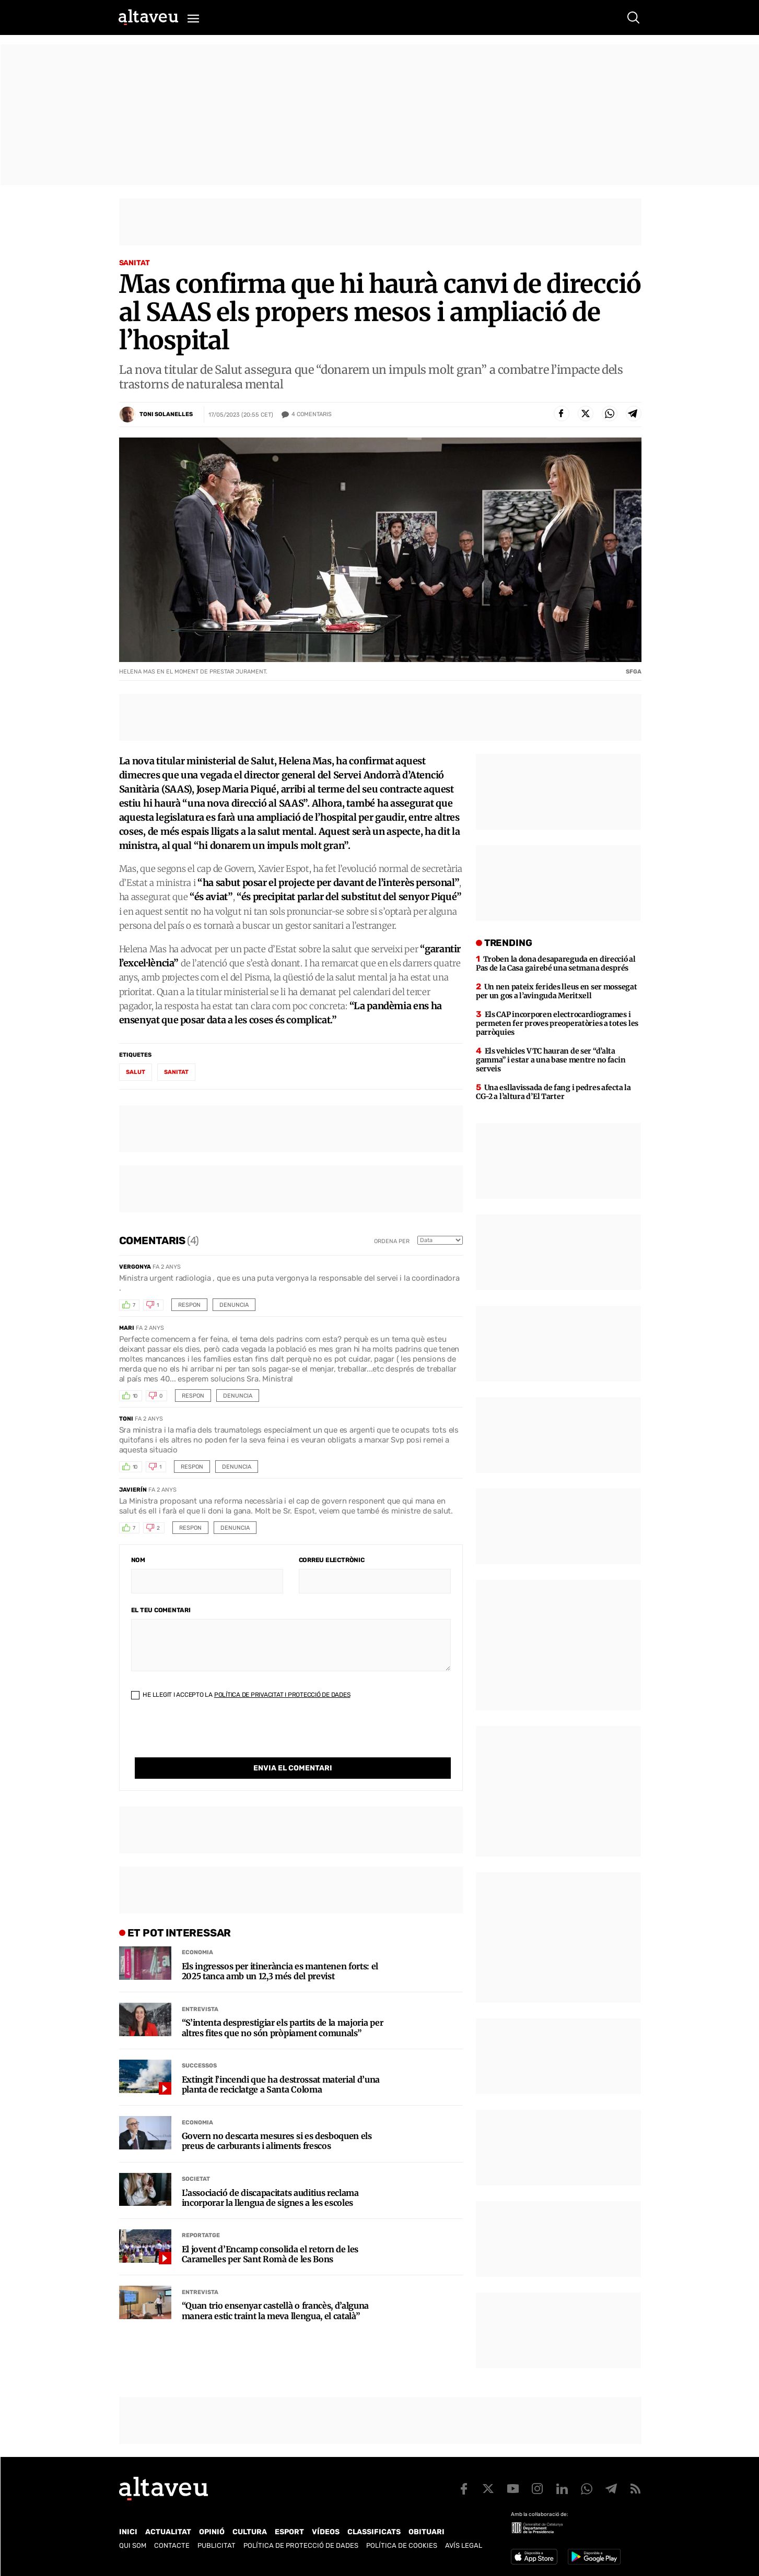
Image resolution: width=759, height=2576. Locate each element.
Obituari (426, 2531)
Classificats (374, 2531)
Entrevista (200, 1987)
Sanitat (134, 262)
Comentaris (311, 414)
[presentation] (210, 1737)
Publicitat (216, 2545)
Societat (196, 2157)
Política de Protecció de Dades (300, 2545)
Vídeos (326, 2531)
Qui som (132, 2545)
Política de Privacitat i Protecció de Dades (282, 1694)
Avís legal (463, 2545)
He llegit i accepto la (241, 1694)
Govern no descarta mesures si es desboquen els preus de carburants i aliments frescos (277, 2120)
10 (135, 1396)
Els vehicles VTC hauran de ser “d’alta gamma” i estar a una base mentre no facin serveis (551, 1059)
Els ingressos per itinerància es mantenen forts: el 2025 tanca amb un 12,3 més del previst (280, 1950)
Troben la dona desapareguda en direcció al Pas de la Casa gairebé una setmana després (556, 963)
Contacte (172, 2545)
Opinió (212, 2531)
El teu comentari (161, 1610)
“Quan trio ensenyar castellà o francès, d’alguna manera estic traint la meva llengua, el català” (275, 2289)
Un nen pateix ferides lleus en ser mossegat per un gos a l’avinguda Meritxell (556, 991)
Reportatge (201, 2214)
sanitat (176, 1072)
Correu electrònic (332, 1560)
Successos (199, 2044)
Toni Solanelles (166, 414)
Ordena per (392, 1241)
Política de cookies (401, 2545)
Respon (189, 1305)
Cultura (249, 2531)
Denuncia (234, 1305)
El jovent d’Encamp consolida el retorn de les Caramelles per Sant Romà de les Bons (270, 2233)
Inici (128, 2531)
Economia (197, 1931)
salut (135, 1072)
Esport (289, 2531)
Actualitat (168, 2531)
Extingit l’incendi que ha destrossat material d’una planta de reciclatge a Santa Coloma (281, 2063)
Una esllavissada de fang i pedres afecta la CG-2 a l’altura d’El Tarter (553, 1092)
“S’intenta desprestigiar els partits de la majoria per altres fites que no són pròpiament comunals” (282, 2006)
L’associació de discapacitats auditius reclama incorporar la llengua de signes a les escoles (270, 2177)
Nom (138, 1560)
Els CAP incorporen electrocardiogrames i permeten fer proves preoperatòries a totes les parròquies (557, 1023)
